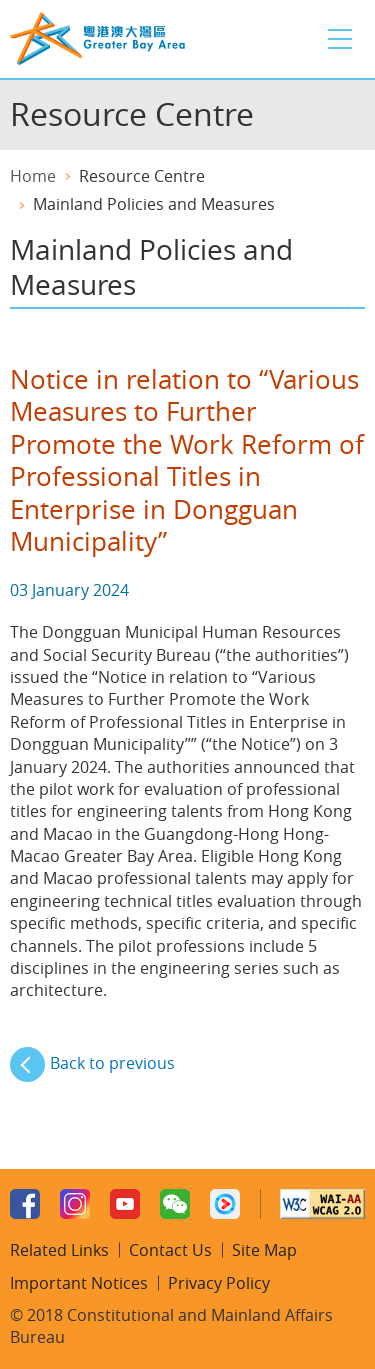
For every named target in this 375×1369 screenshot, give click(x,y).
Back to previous (112, 1063)
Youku (225, 1204)
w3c (322, 1204)
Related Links (59, 1250)
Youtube (125, 1204)
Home (33, 176)
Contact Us (170, 1250)
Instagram (75, 1204)
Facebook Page (25, 1204)
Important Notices (79, 1283)
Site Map (264, 1250)
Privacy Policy (219, 1283)
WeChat (175, 1204)
